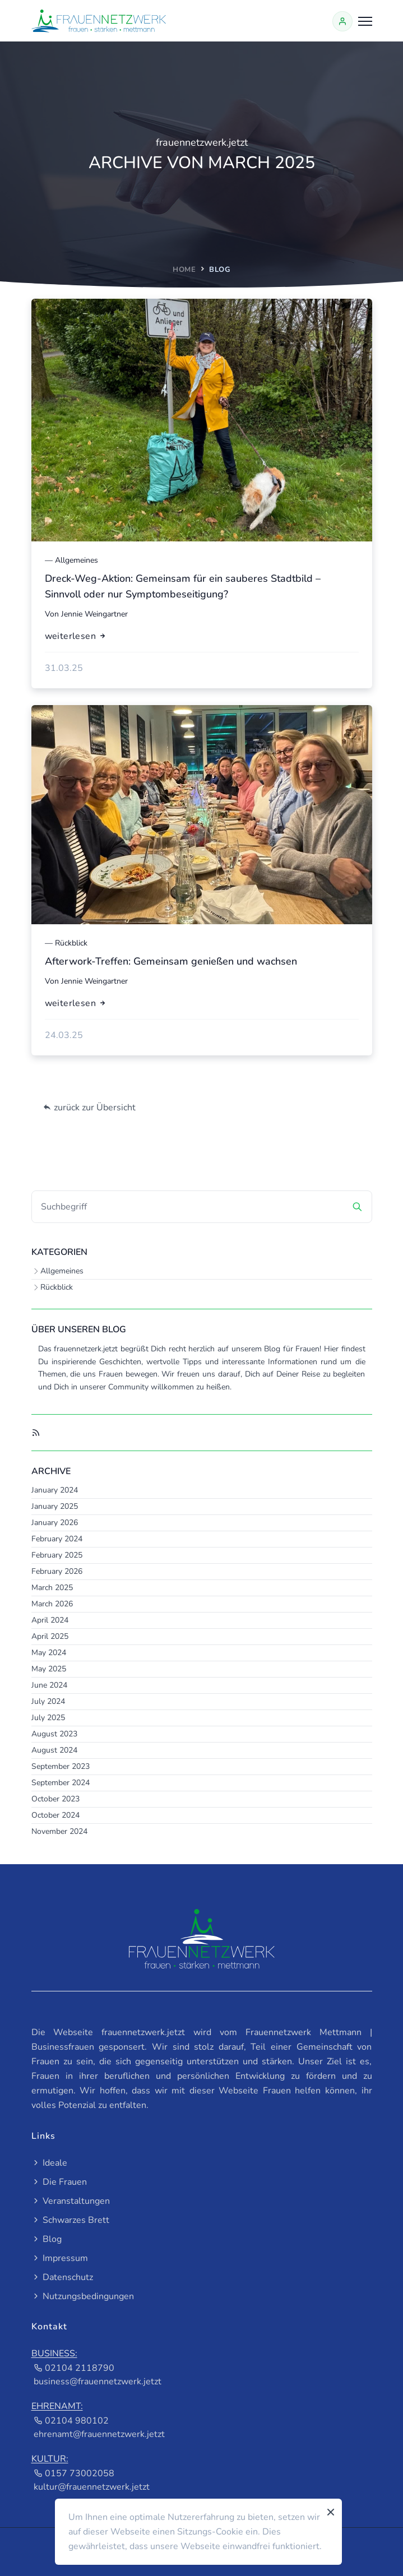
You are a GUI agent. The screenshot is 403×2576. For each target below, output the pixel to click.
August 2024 (54, 1750)
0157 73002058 (74, 2473)
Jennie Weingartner (94, 614)
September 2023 (60, 1766)
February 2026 (56, 1571)
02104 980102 (71, 2421)
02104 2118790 (74, 2368)
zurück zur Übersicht (89, 1107)
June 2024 (49, 1685)
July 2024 (48, 1701)
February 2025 (56, 1555)
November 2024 (59, 1831)
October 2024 (55, 1815)
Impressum (59, 2258)
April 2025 (49, 1636)
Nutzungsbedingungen (82, 2296)
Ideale (49, 2163)
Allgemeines (62, 1271)
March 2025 (52, 1587)
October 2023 (55, 1799)
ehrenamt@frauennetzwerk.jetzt (99, 2434)
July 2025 (48, 1717)
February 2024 (56, 1538)
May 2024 (48, 1652)
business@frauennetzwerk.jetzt (97, 2381)
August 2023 (54, 1734)
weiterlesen (76, 636)
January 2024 (54, 1490)
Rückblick (56, 1287)
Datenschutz (62, 2277)
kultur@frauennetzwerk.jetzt (92, 2487)
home (184, 270)
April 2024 (49, 1620)
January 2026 (54, 1522)
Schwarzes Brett (70, 2220)
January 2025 (54, 1506)
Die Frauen (59, 2182)
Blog (46, 2239)
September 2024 (60, 1782)
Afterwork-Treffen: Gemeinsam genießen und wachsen (171, 961)
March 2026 (52, 1604)
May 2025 (48, 1669)
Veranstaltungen (70, 2201)
